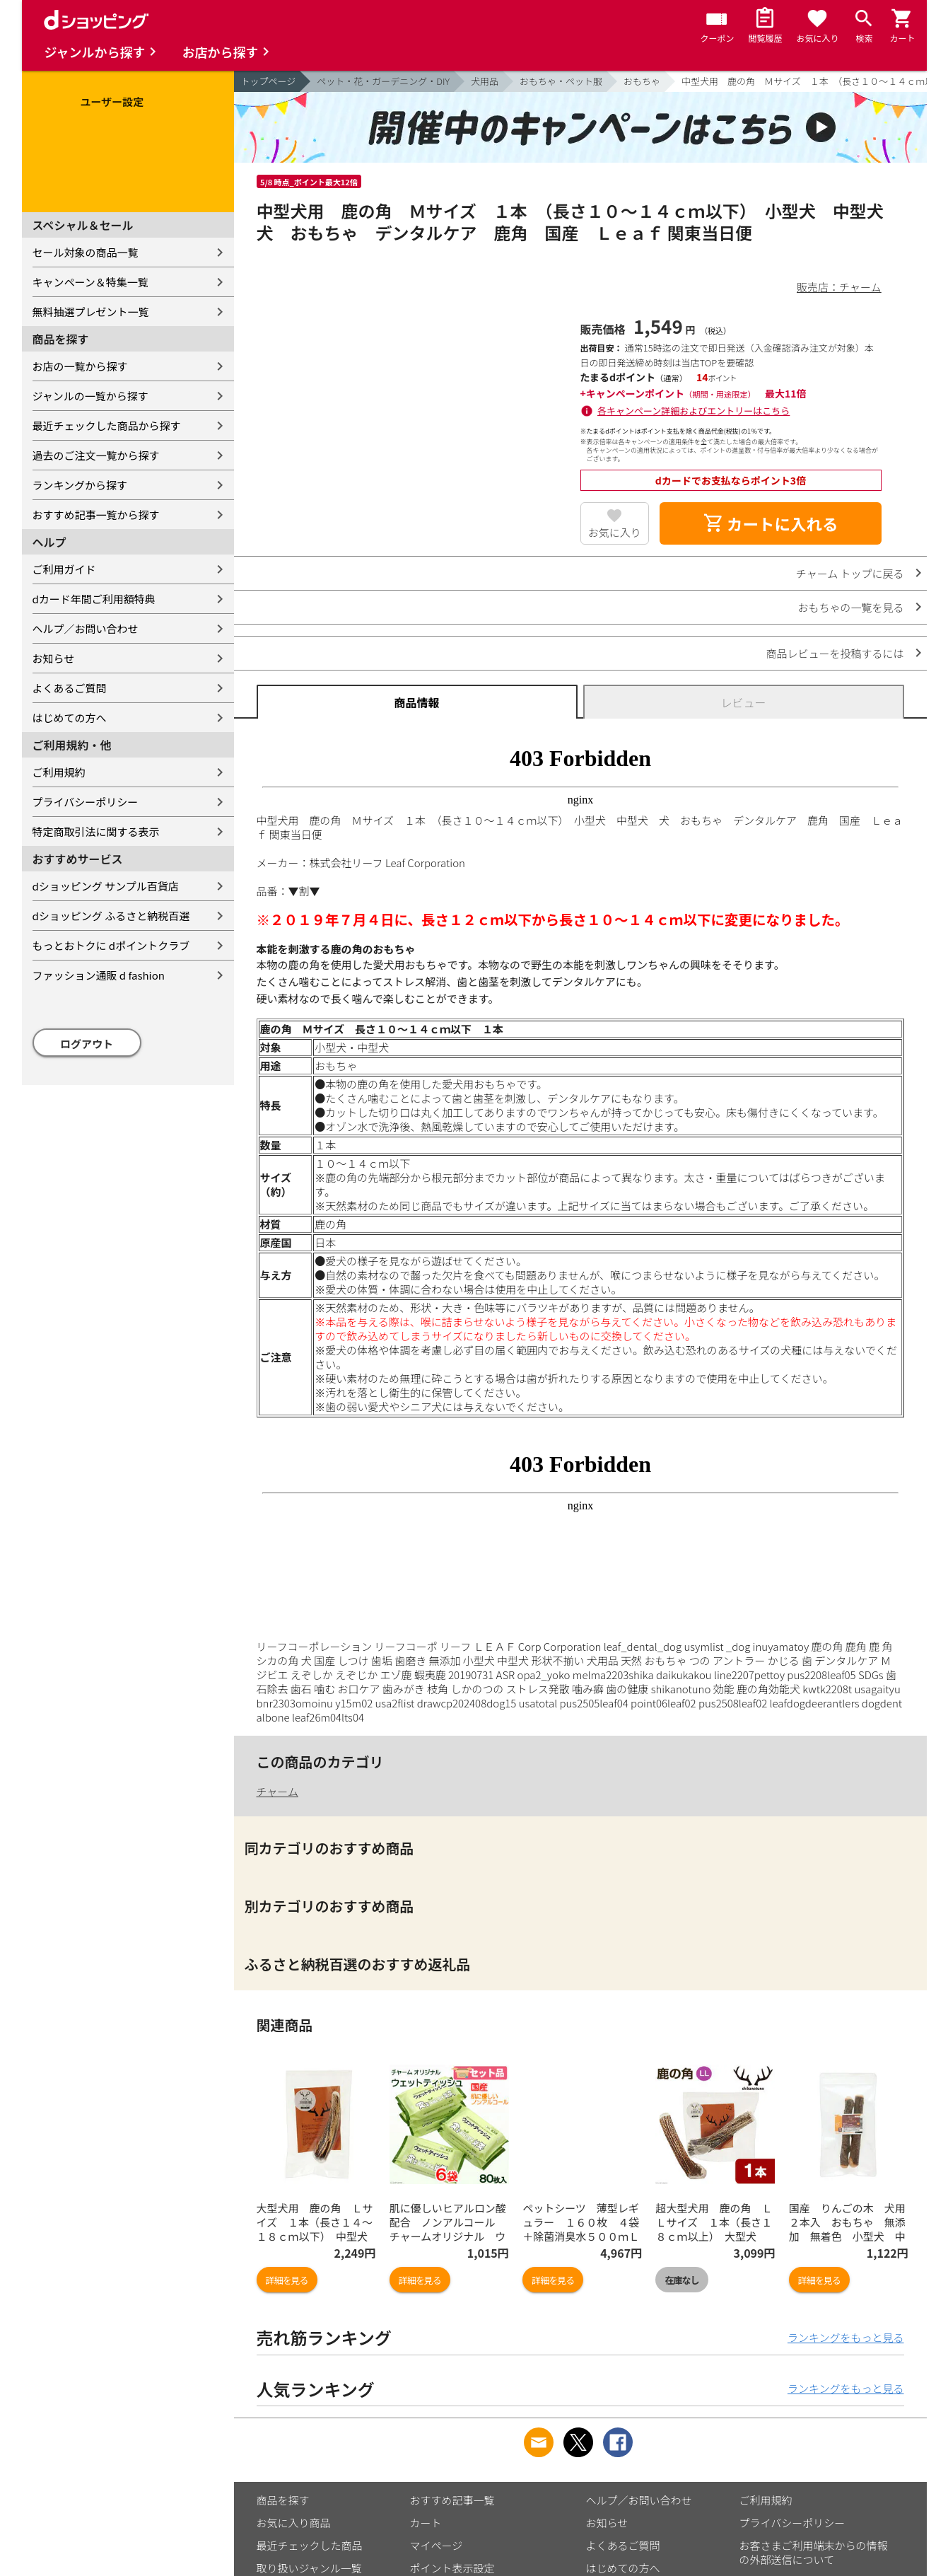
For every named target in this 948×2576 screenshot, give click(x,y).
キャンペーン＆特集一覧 (90, 281)
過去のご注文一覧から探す (96, 455)
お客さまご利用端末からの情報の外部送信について (813, 2552)
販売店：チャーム (839, 286)
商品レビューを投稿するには (834, 653)
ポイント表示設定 (452, 2567)
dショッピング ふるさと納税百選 (111, 915)
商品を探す (283, 2500)
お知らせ (54, 658)
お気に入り (614, 532)
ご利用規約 (59, 772)
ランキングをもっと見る (846, 2337)
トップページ (268, 81)
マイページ (436, 2545)
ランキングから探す (80, 484)
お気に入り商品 (294, 2522)
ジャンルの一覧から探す (90, 395)
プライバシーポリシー (86, 801)
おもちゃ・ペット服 (561, 81)
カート (426, 2522)
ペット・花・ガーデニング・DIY (383, 81)
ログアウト (86, 1043)
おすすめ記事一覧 (452, 2500)
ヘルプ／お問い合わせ (86, 628)
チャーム (277, 1791)
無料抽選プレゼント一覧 (91, 311)
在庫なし (681, 2280)
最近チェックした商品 (310, 2545)
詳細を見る (287, 2280)
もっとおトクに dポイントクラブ (111, 945)
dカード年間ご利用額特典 (94, 598)
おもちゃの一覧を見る (850, 607)
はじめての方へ (70, 717)
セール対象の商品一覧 (86, 252)
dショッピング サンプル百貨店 (106, 885)
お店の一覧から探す (80, 366)
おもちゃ (642, 81)
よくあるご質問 (70, 687)
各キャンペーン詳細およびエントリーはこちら (693, 410)
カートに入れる (770, 523)
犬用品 (484, 81)
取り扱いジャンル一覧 (309, 2567)
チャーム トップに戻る (850, 573)
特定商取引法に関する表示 (96, 831)
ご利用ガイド (64, 569)
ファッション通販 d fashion (99, 975)
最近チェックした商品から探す (107, 425)
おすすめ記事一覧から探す (96, 514)
